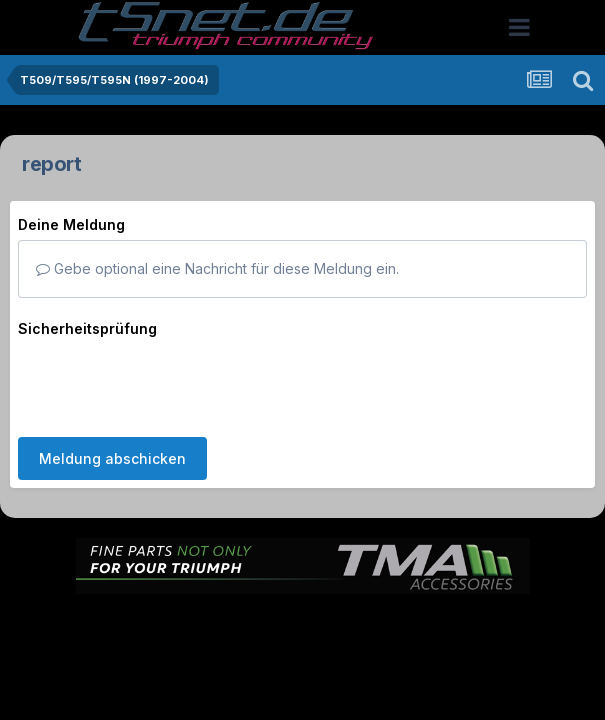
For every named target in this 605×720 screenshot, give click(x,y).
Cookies (501, 611)
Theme (193, 611)
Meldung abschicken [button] (112, 380)
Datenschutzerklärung (314, 611)
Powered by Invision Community (303, 654)
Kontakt (430, 611)
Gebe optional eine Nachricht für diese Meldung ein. (217, 268)
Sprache (111, 611)
